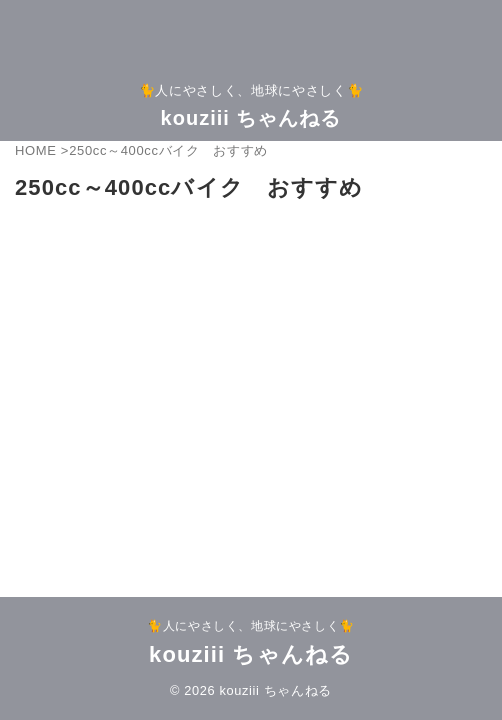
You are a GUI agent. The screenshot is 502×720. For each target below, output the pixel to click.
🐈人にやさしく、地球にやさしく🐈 (251, 626)
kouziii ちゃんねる (251, 118)
